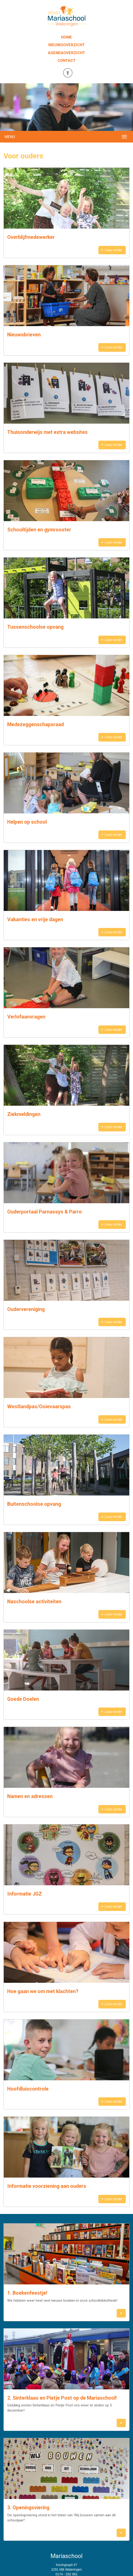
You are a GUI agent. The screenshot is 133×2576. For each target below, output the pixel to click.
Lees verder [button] (112, 250)
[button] (121, 2313)
